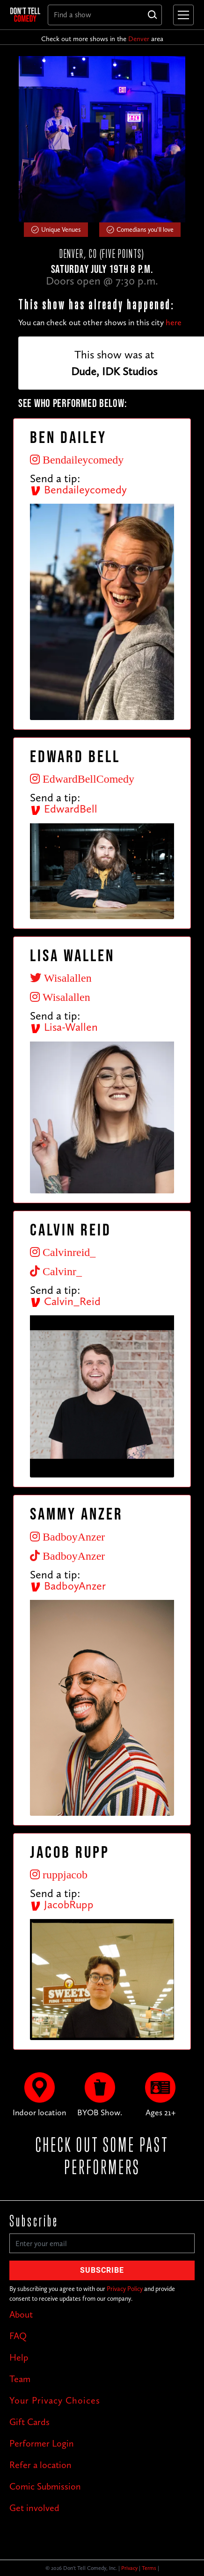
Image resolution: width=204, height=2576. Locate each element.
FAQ (18, 2335)
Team (19, 2378)
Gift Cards (29, 2421)
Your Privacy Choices (54, 2400)
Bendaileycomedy (78, 489)
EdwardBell (63, 808)
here (174, 322)
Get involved (34, 2507)
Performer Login (41, 2443)
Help (18, 2357)
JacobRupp (62, 1904)
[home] (25, 14)
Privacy (129, 2568)
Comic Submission (45, 2486)
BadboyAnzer (68, 1585)
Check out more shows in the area (102, 39)
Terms (149, 2568)
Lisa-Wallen (64, 1027)
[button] (181, 15)
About (21, 2314)
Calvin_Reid (65, 1301)
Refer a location (40, 2464)
